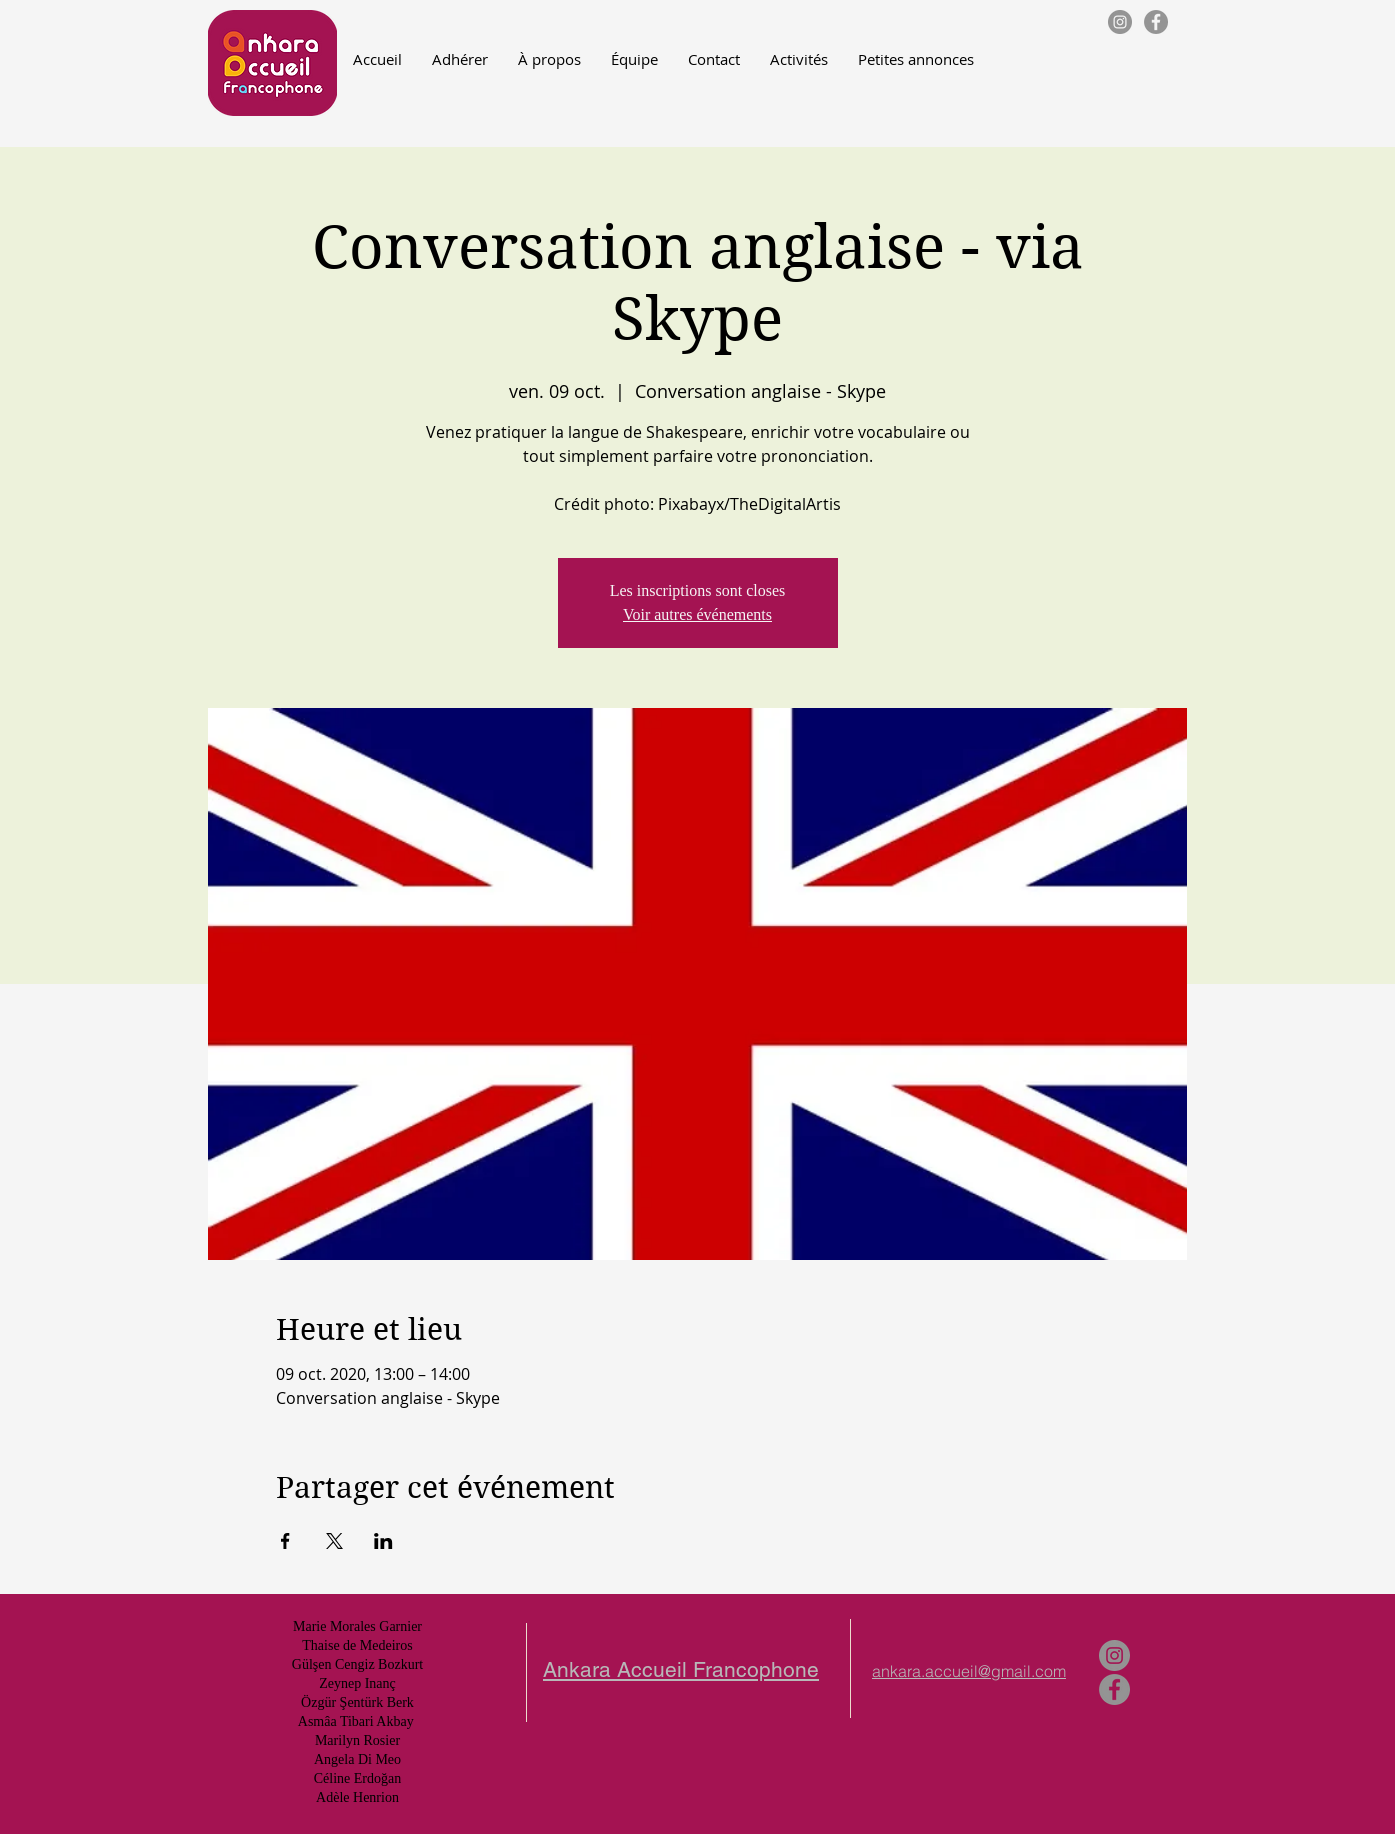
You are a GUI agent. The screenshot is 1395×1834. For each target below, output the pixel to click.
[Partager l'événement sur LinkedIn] (383, 1541)
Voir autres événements (697, 614)
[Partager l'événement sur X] (334, 1541)
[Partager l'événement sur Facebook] (285, 1541)
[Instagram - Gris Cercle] (1120, 22)
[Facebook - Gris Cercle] (1156, 22)
